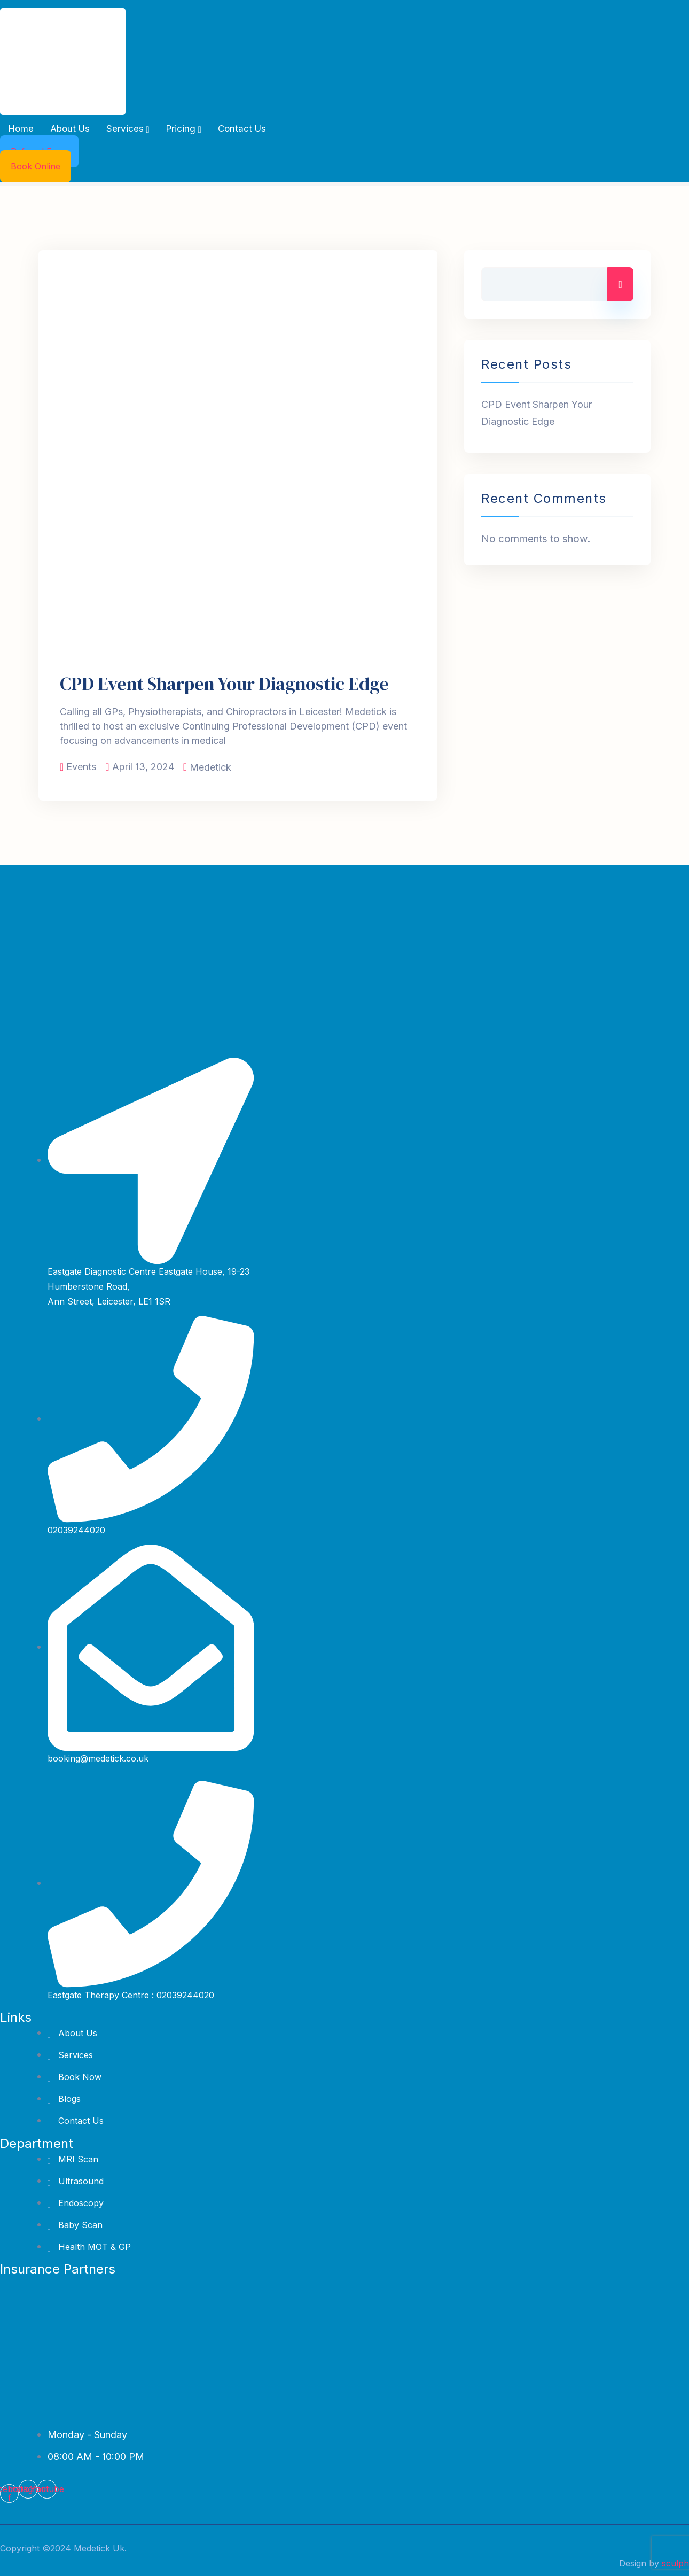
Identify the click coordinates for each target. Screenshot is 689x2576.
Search (620, 284)
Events (81, 766)
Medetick (210, 767)
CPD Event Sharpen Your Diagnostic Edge (224, 683)
